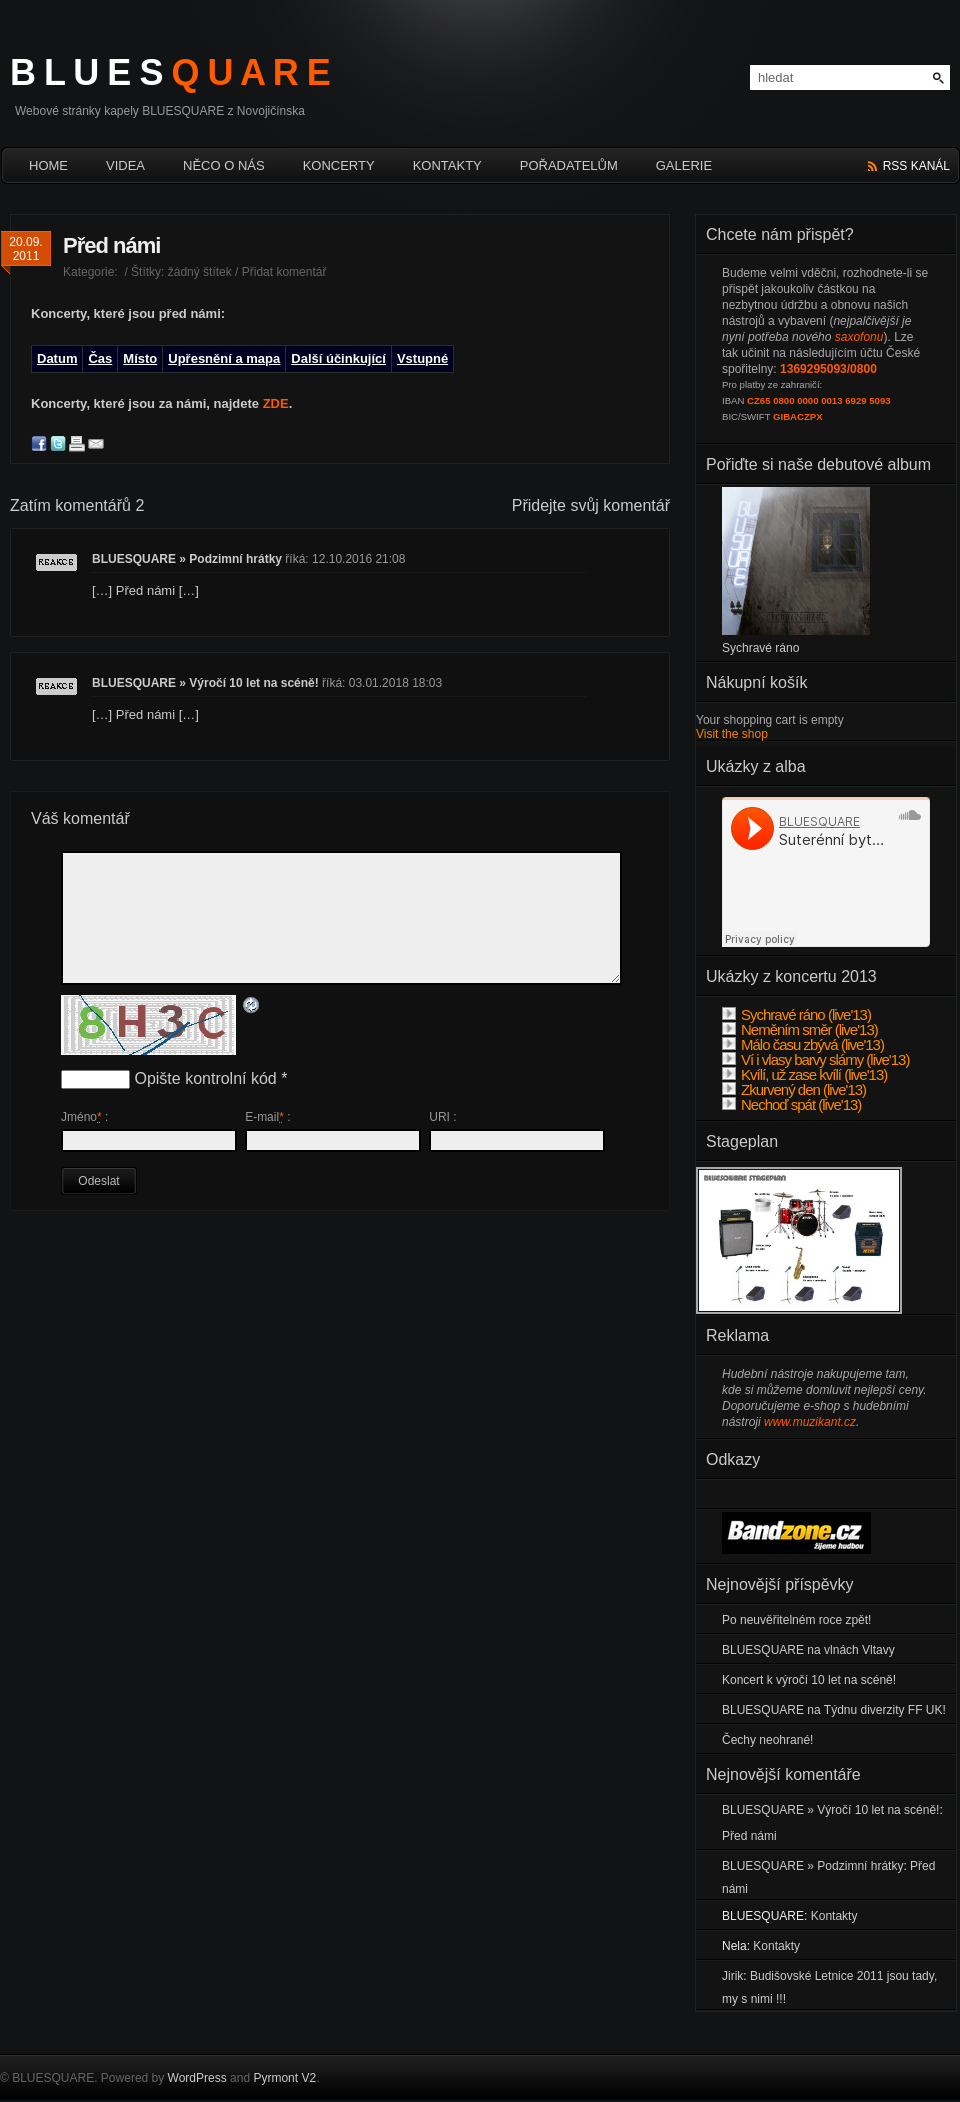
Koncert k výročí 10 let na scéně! (809, 1680)
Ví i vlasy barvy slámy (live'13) (815, 1059)
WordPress (197, 2078)
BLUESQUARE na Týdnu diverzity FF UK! (834, 1710)
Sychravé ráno (760, 648)
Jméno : (84, 1117)
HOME (48, 165)
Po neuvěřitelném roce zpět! (796, 1620)
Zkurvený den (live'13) (794, 1089)
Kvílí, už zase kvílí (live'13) (804, 1074)
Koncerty (339, 165)
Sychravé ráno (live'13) (796, 1014)
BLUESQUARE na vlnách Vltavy (808, 1650)
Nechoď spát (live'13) (791, 1104)
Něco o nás (224, 165)
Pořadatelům (569, 165)
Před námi (111, 245)
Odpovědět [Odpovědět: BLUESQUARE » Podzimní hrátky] (56, 570)
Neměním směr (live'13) (800, 1029)
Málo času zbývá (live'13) (803, 1044)
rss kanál (916, 166)
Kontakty (447, 165)
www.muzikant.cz (810, 1422)
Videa (125, 165)
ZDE (276, 403)
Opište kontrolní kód (205, 1078)
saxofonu (859, 337)
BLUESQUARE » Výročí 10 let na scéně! (205, 683)
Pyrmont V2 (284, 2078)
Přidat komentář (284, 272)
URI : (442, 1117)
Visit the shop (732, 734)
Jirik (732, 1976)
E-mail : (267, 1117)
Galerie (684, 165)
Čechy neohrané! (767, 1740)
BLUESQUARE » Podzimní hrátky (187, 559)
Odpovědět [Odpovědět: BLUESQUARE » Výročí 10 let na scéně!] (56, 694)
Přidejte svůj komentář (591, 505)
